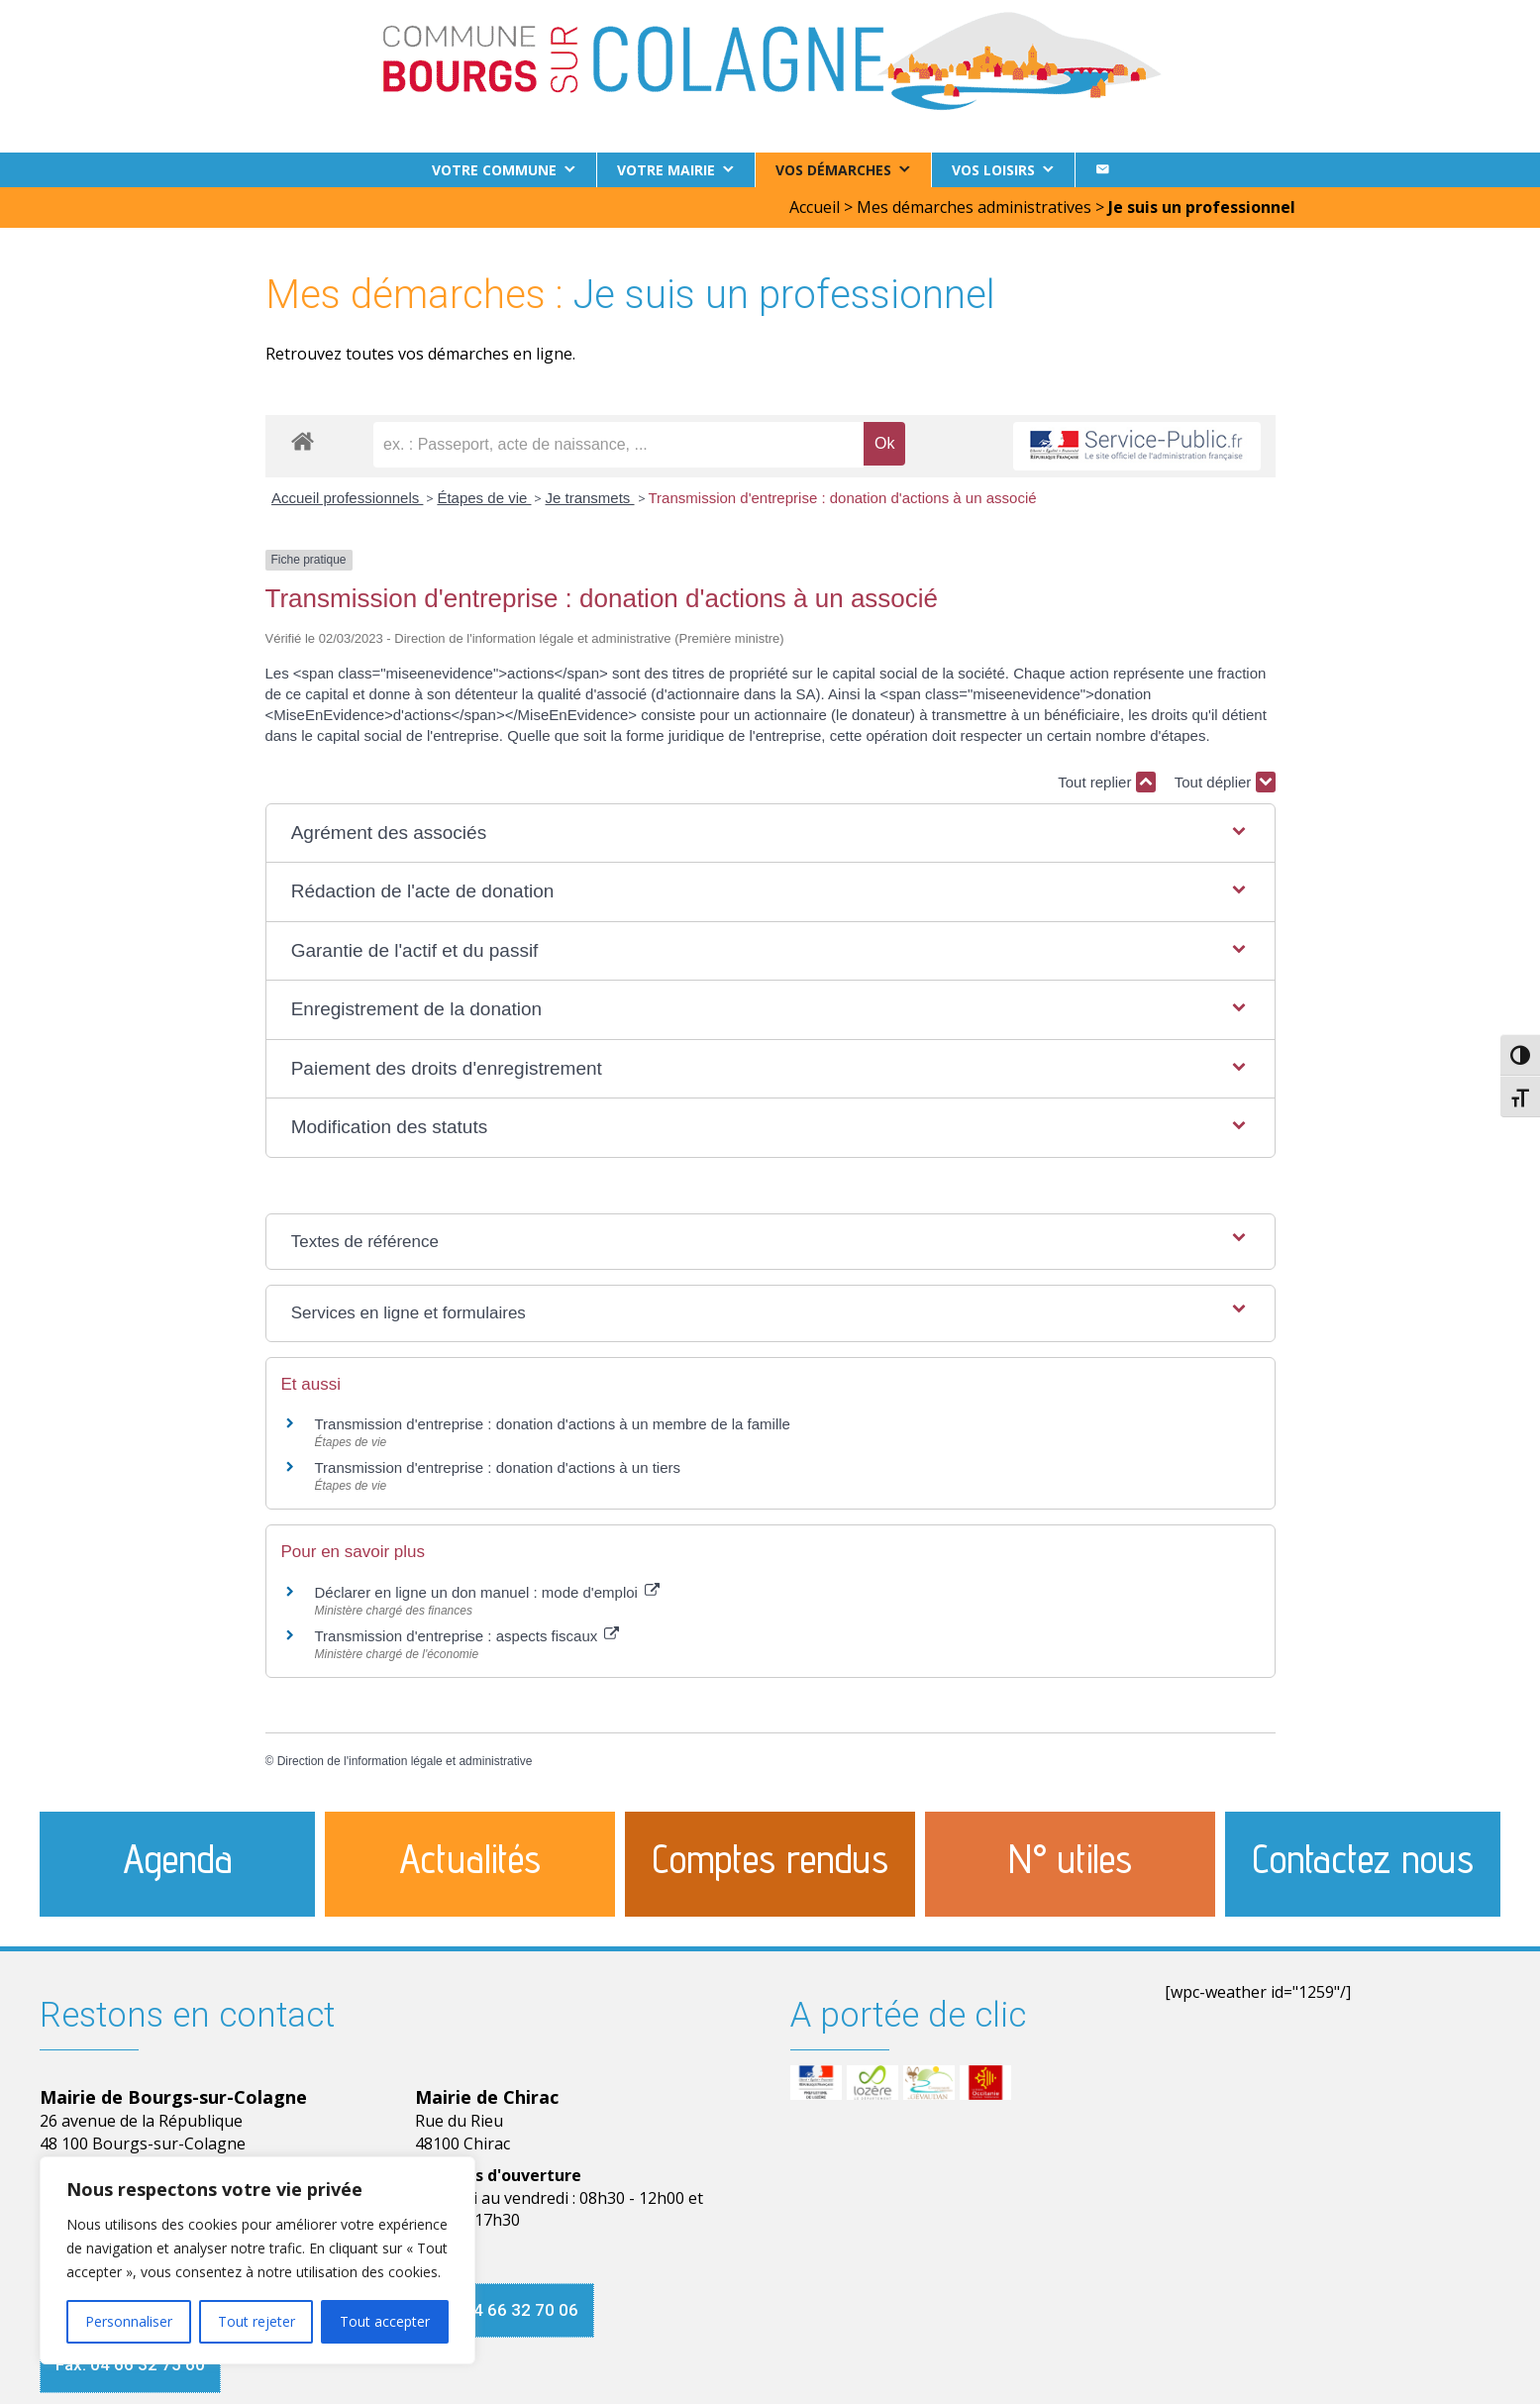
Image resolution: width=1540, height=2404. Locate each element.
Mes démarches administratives (974, 207)
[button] (770, 833)
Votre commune (494, 169)
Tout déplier (1225, 782)
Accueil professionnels (347, 497)
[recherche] (618, 445)
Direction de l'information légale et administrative (405, 1761)
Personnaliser (128, 2321)
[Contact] (1102, 170)
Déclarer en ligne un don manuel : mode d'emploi (488, 1592)
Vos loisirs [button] (993, 169)
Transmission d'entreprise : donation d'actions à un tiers (498, 1467)
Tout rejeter (256, 2321)
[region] (257, 2260)
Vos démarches (833, 169)
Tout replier (1106, 782)
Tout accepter (385, 2321)
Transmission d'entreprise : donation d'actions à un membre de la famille (552, 1423)
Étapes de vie (484, 497)
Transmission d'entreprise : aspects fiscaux (467, 1635)
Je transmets (589, 497)
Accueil (814, 207)
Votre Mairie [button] (666, 169)
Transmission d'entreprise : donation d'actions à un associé (843, 497)
